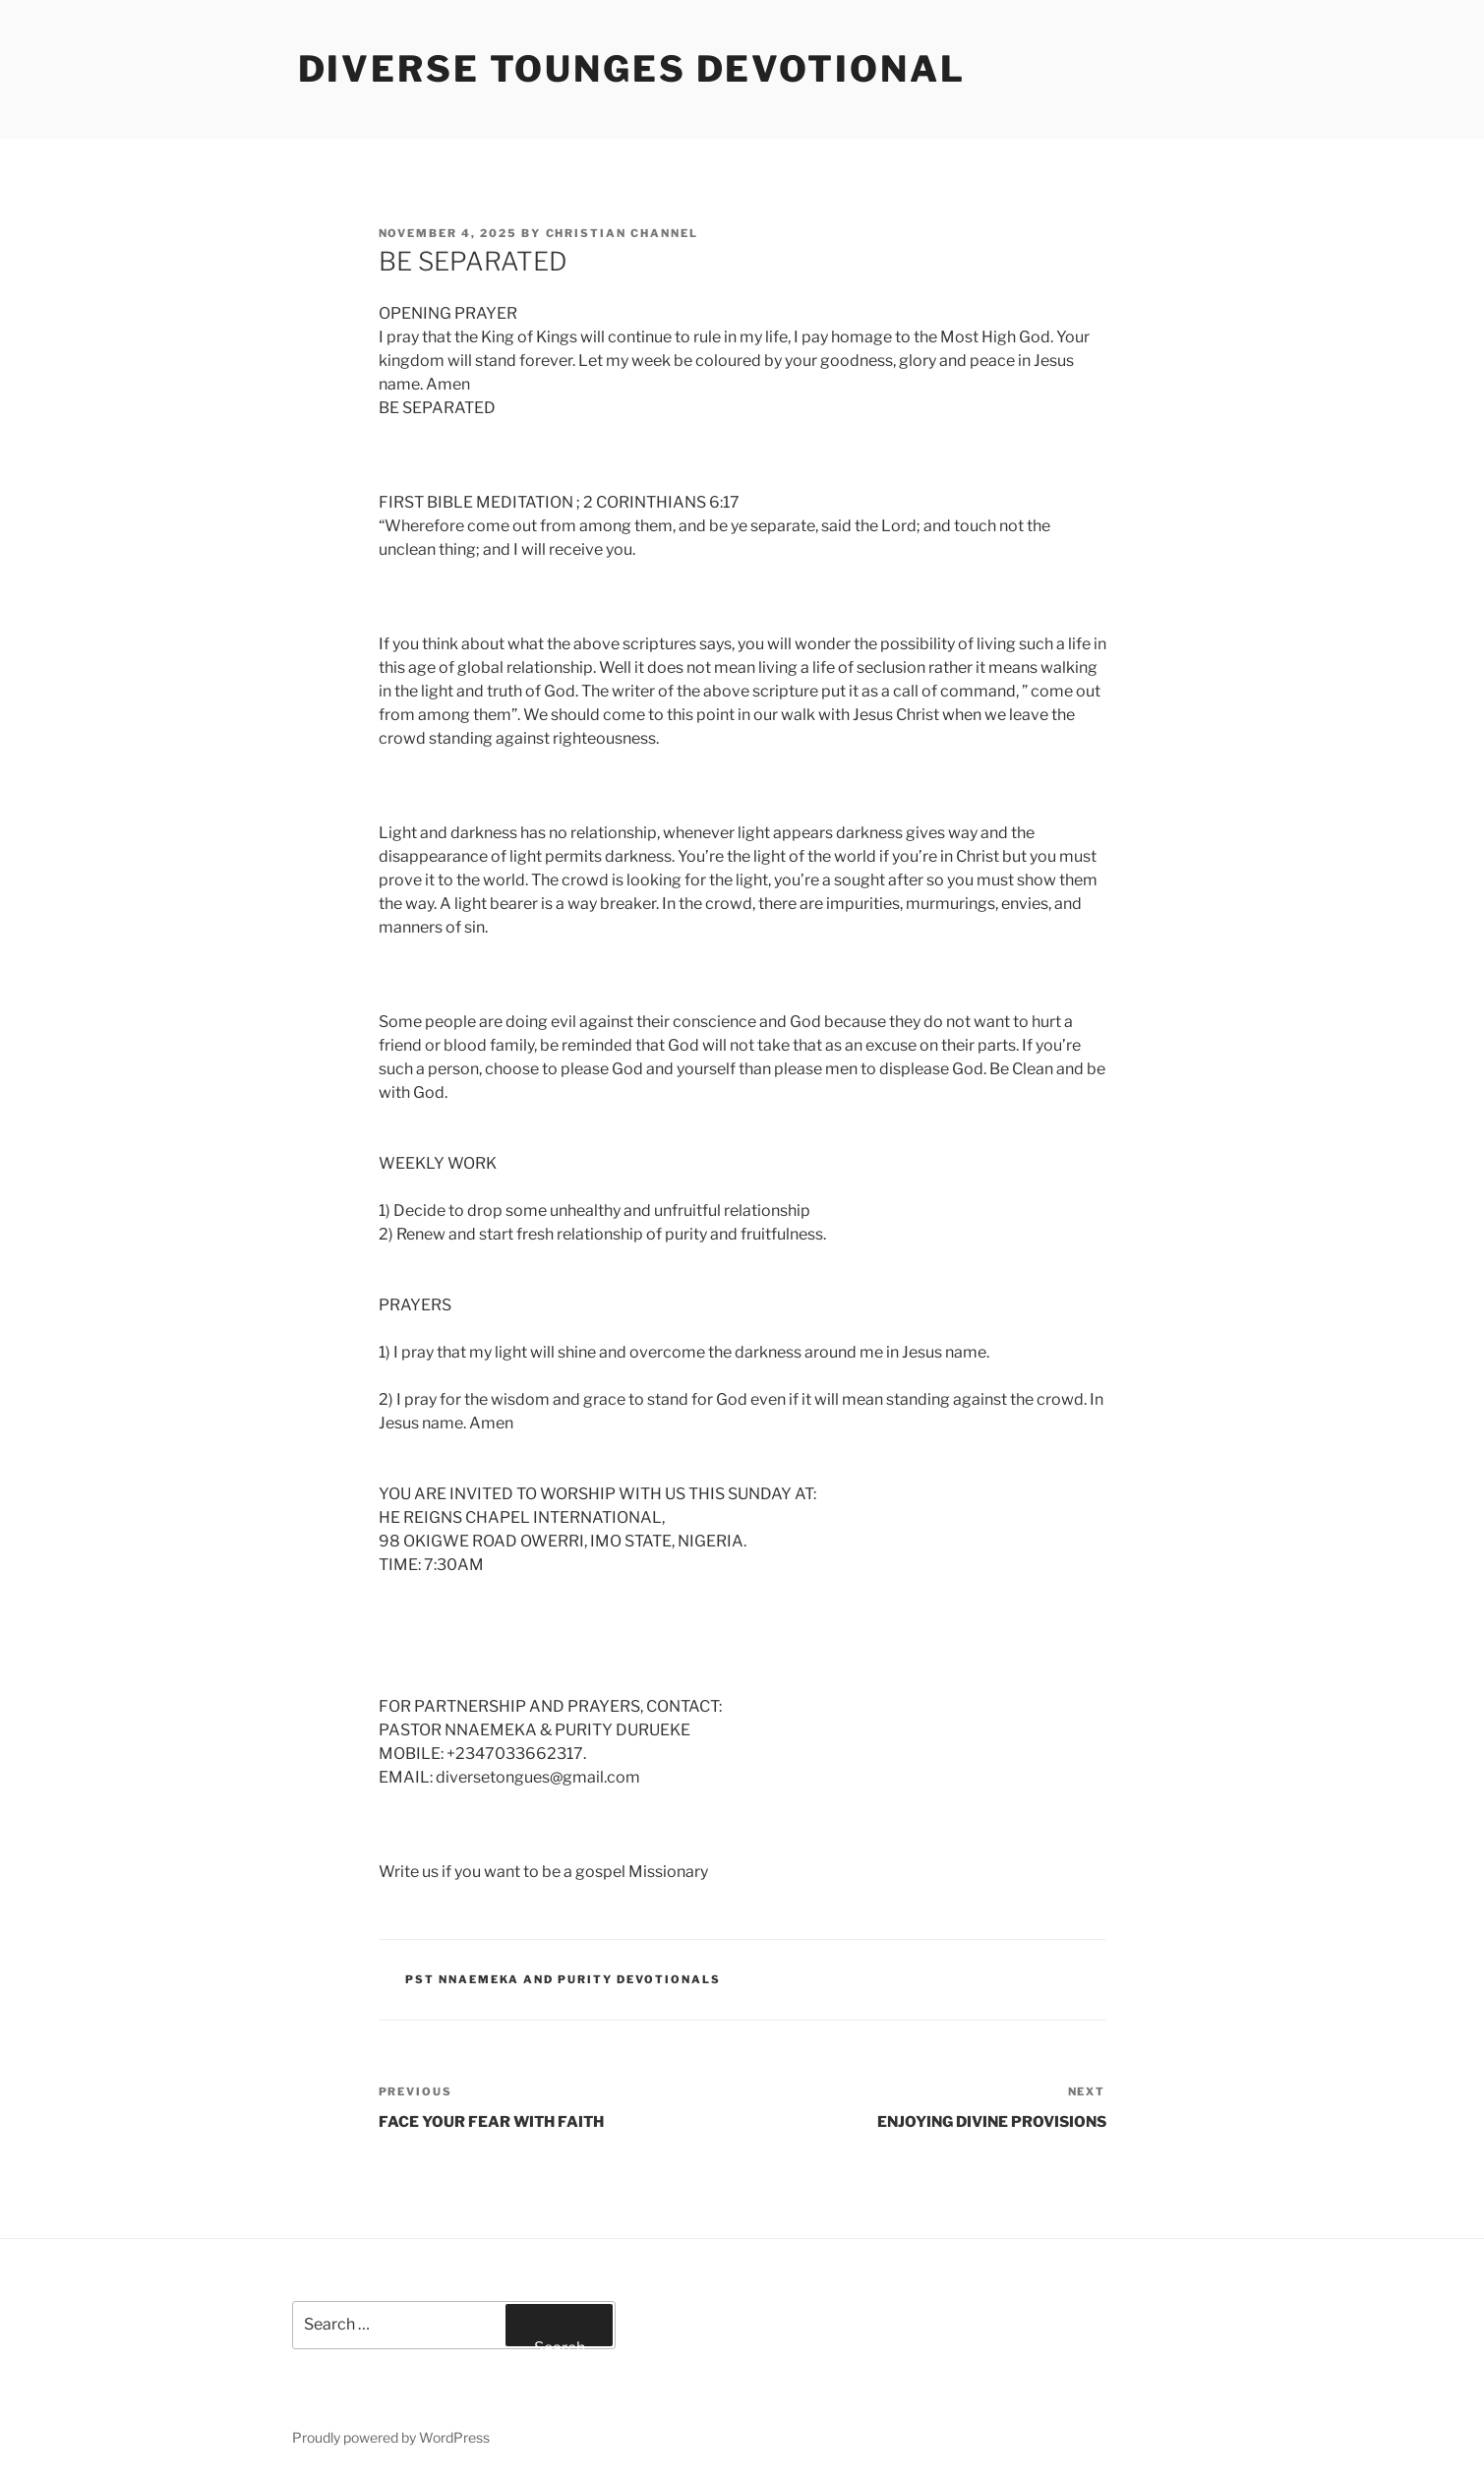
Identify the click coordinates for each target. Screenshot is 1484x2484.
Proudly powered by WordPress (391, 2437)
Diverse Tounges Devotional (632, 69)
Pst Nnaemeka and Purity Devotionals (563, 1979)
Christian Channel (622, 233)
